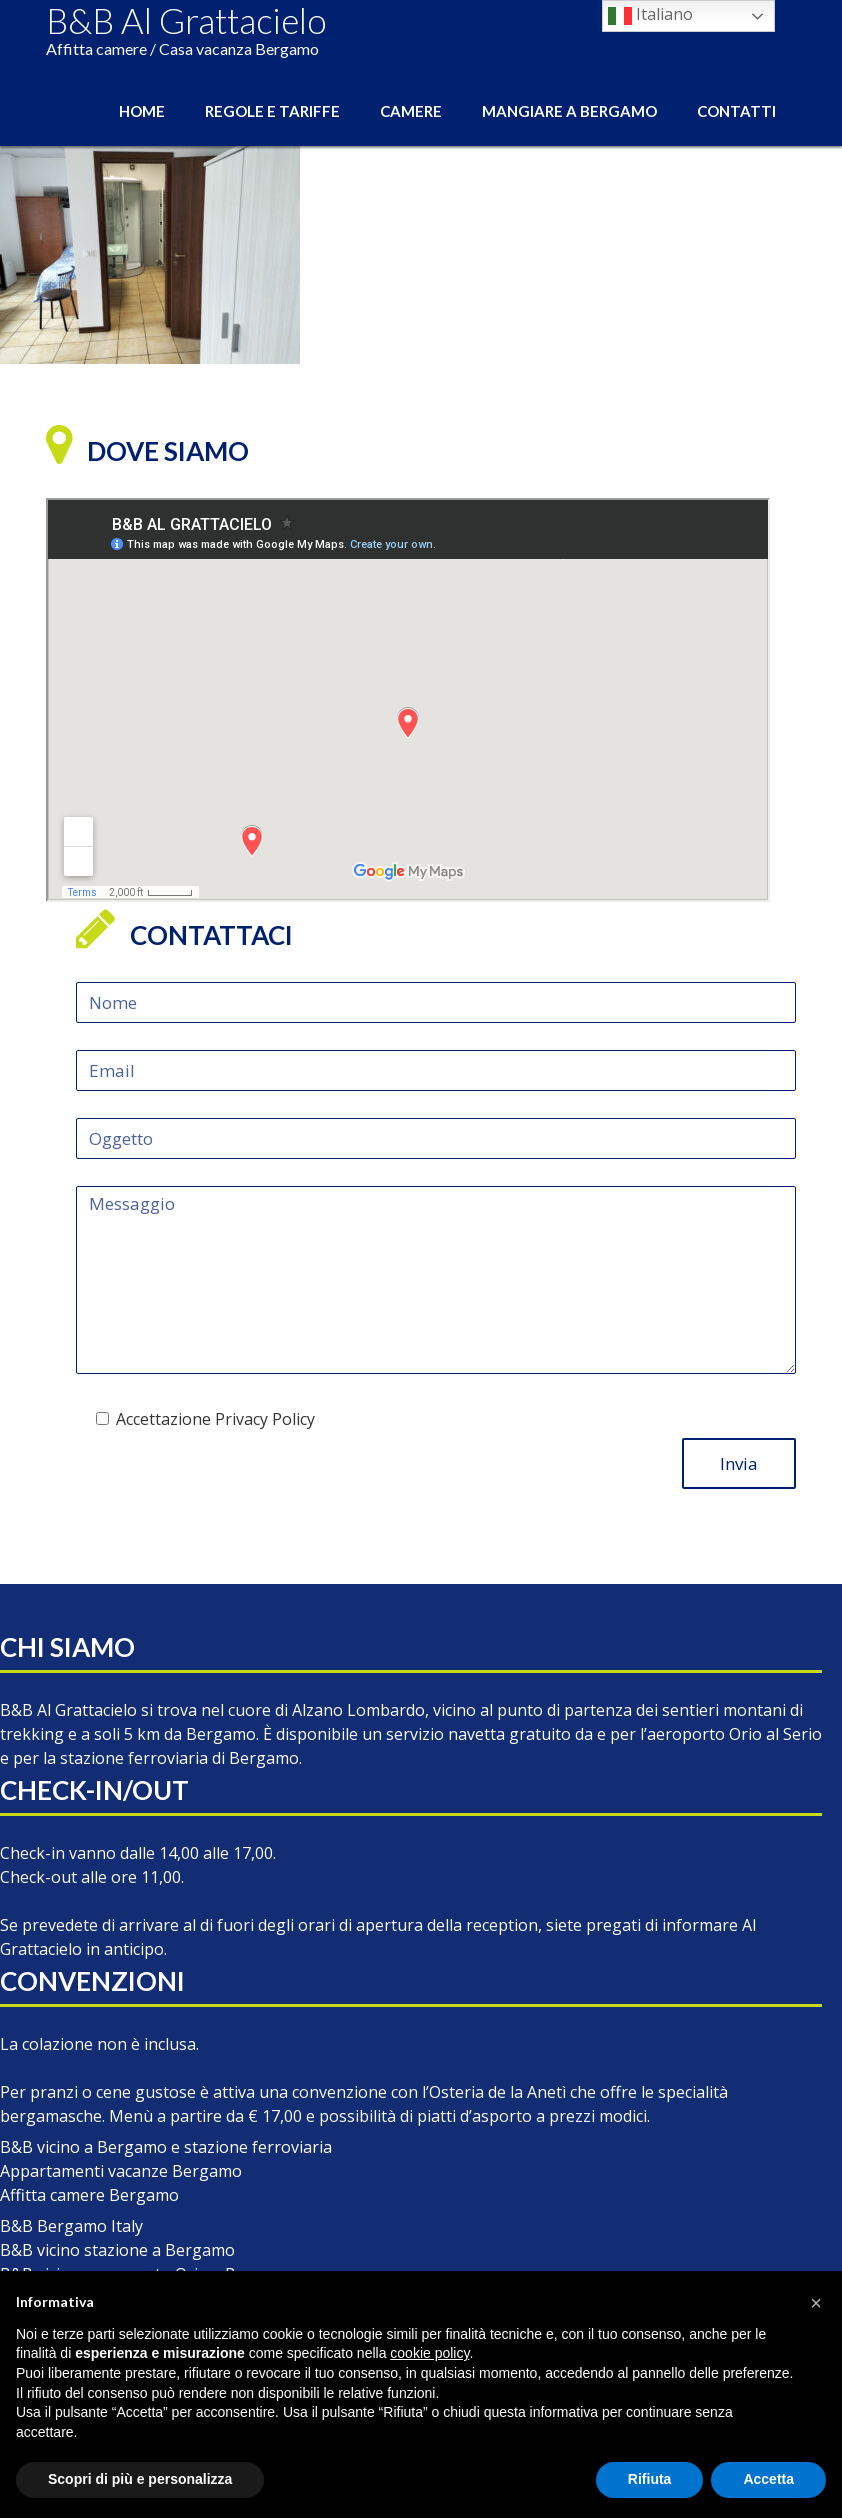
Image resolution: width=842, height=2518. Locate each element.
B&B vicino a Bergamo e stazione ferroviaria (166, 2147)
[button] (816, 2303)
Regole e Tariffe (272, 111)
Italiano (650, 15)
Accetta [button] (768, 2479)
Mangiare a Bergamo (569, 111)
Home (142, 111)
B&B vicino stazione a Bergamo (117, 2250)
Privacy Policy (265, 1419)
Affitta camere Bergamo (89, 2195)
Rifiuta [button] (650, 2479)
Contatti (736, 111)
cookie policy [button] (429, 2353)
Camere (411, 111)
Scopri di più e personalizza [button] (140, 2479)
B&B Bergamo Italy (71, 2226)
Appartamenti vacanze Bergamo (121, 2171)
